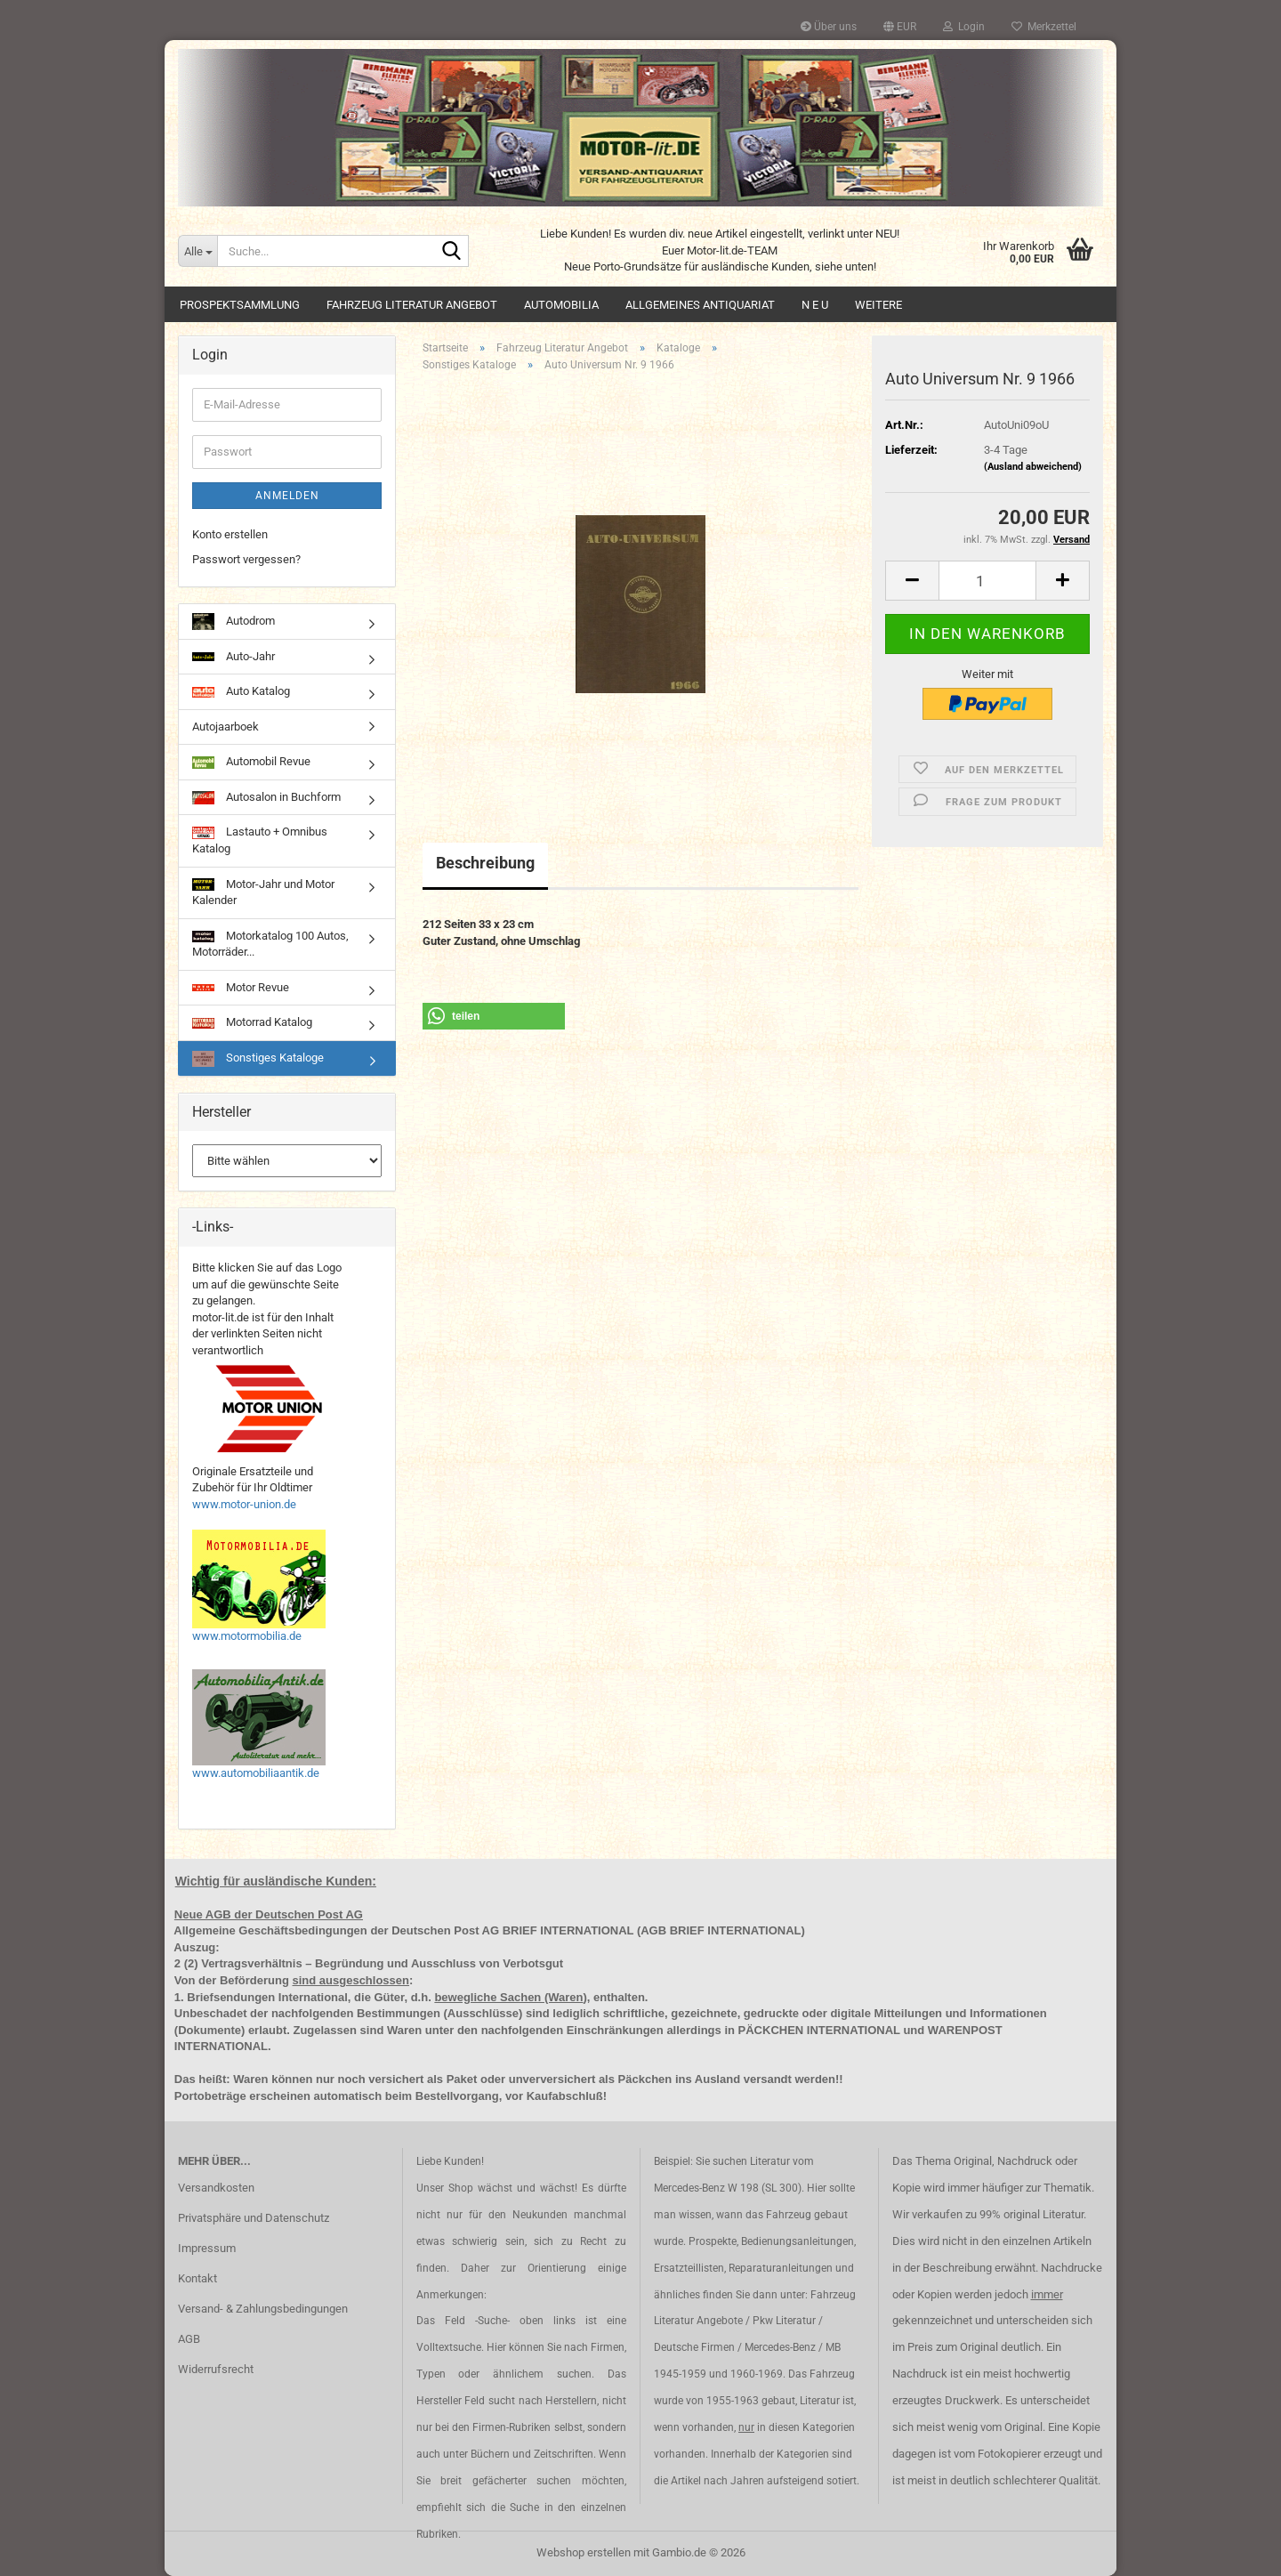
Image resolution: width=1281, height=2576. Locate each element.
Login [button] (964, 26)
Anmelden (287, 495)
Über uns (829, 26)
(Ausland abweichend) (1033, 466)
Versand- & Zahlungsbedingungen (263, 2308)
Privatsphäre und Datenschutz (253, 2218)
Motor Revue (240, 987)
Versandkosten (216, 2187)
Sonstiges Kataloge (258, 1059)
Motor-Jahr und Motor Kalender (263, 892)
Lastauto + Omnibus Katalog (259, 840)
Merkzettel (1043, 26)
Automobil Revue (251, 762)
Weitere (878, 304)
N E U (815, 304)
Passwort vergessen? (246, 559)
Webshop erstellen (583, 2552)
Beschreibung (485, 862)
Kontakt (197, 2278)
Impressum (207, 2248)
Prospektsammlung (240, 304)
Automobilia (561, 304)
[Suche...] (197, 251)
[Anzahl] (987, 581)
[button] (900, 26)
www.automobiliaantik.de (255, 1773)
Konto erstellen (230, 534)
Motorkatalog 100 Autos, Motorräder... (270, 944)
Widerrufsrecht (216, 2369)
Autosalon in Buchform (266, 797)
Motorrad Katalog (252, 1022)
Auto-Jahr (233, 656)
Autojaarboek (225, 726)
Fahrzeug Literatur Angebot (411, 304)
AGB (189, 2339)
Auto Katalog (241, 691)
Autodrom (233, 621)
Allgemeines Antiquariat (700, 304)
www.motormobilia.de (247, 1636)
